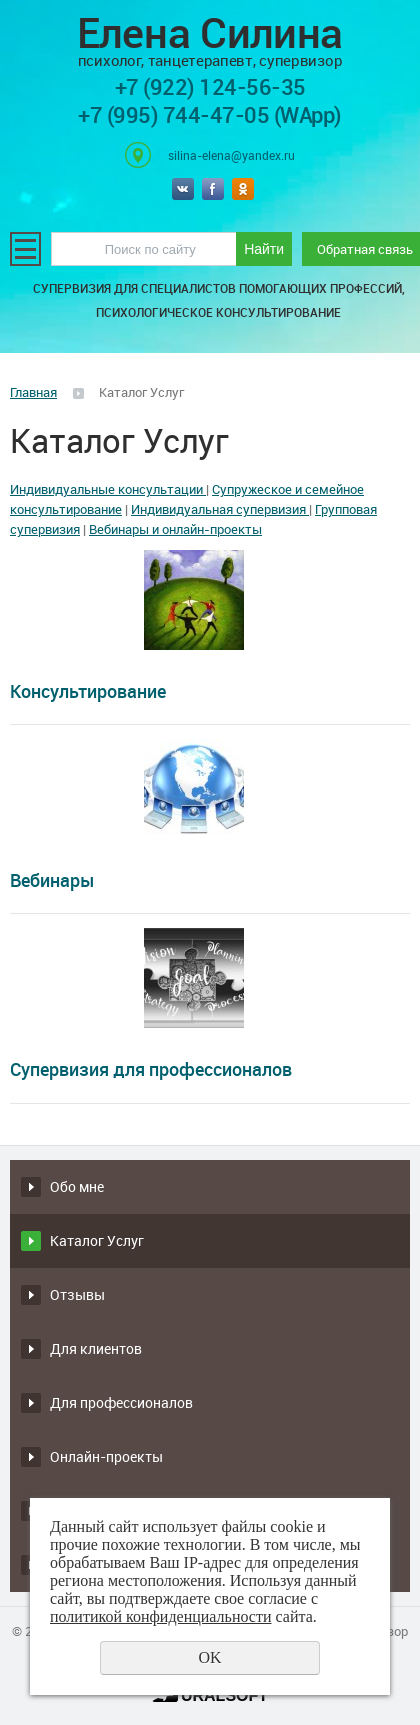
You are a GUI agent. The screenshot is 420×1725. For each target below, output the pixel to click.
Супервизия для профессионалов (151, 1069)
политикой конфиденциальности (161, 1616)
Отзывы (77, 1294)
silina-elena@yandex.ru (231, 155)
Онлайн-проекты (106, 1456)
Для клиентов (96, 1348)
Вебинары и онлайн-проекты (175, 529)
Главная (33, 392)
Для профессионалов (121, 1402)
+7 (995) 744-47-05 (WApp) (210, 114)
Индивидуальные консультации (108, 489)
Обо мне (77, 1186)
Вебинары (52, 880)
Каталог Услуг (97, 1240)
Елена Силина (210, 39)
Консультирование (88, 691)
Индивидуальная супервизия (220, 509)
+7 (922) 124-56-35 (210, 86)
